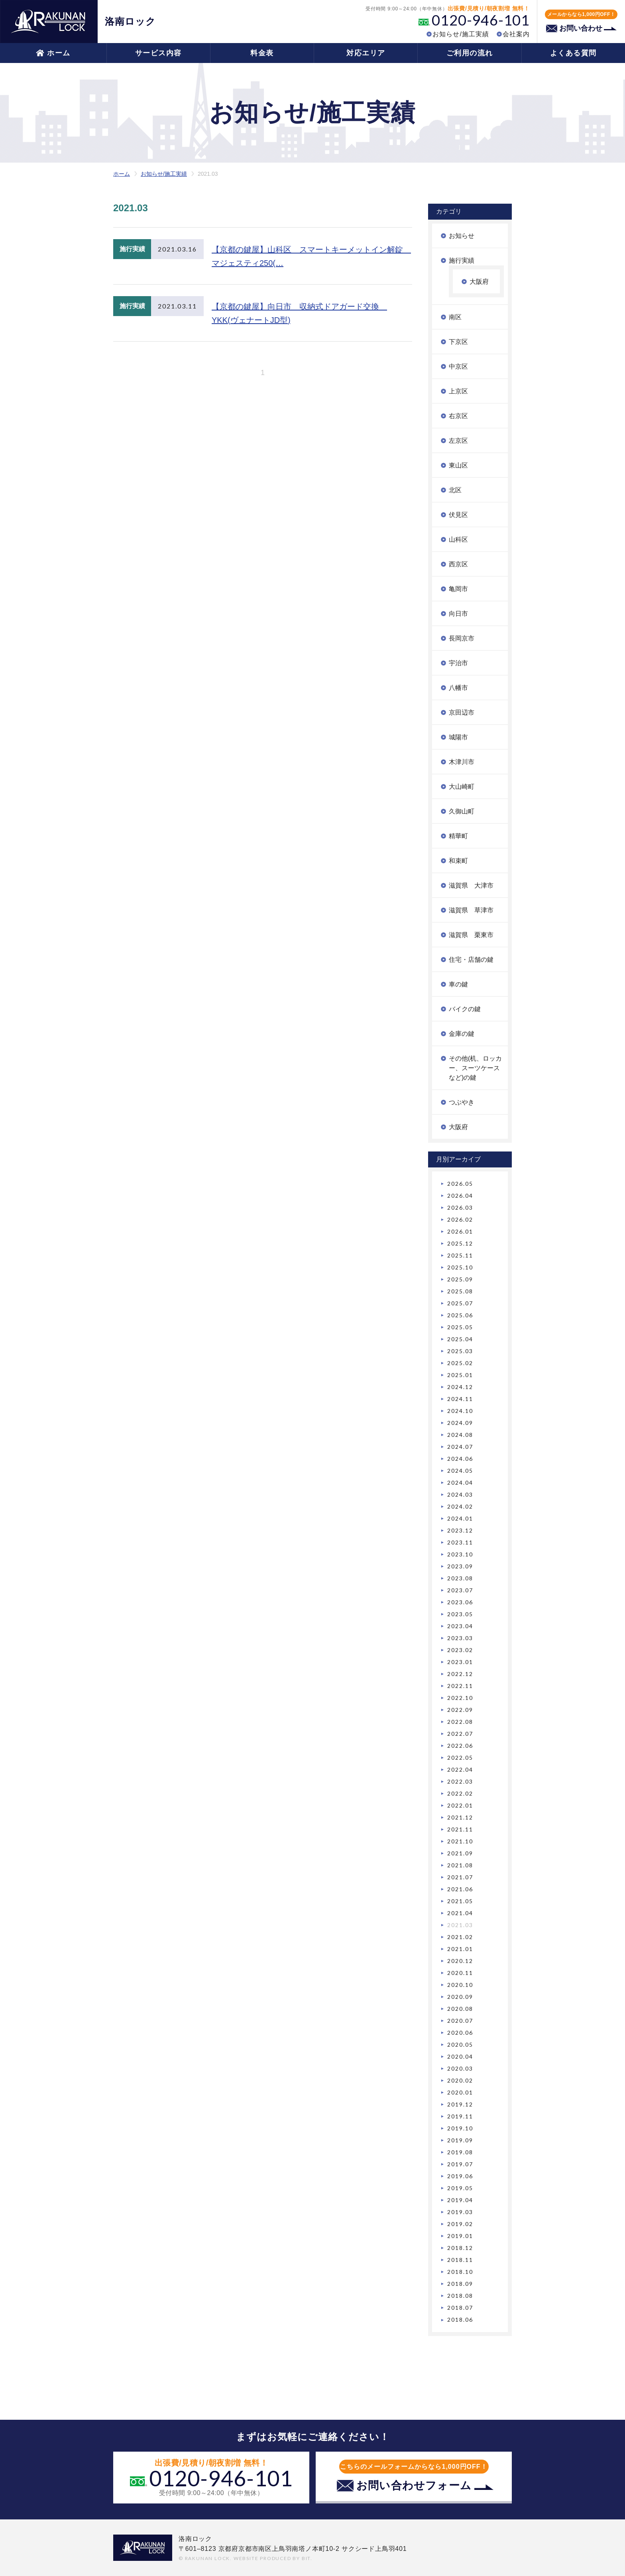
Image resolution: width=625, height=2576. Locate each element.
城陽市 (458, 737)
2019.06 (460, 2176)
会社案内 (516, 34)
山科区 (458, 539)
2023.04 (460, 1626)
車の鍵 (458, 984)
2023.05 (460, 1614)
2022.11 (460, 1685)
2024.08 (460, 1434)
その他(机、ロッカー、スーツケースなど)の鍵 (475, 1068)
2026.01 (460, 1231)
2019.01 (460, 2235)
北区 (455, 490)
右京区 (458, 416)
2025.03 (460, 1351)
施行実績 (461, 260)
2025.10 (460, 1267)
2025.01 (460, 1375)
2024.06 (460, 1458)
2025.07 (460, 1303)
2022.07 (460, 1733)
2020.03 (460, 2068)
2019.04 (460, 2200)
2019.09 (460, 2140)
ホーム (59, 53)
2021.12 (460, 1817)
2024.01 (460, 1518)
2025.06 (460, 1315)
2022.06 (460, 1745)
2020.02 (460, 2080)
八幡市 (458, 687)
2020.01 (460, 2092)
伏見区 (458, 514)
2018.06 (460, 2319)
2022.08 (460, 1721)
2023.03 (460, 1638)
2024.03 (460, 1494)
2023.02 (460, 1650)
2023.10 (460, 1554)
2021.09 (460, 1853)
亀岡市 (458, 589)
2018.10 (460, 2271)
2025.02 (460, 1363)
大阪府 (479, 281)
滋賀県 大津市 (471, 885)
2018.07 (460, 2307)
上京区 (458, 391)
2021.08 (460, 1865)
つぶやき (461, 1102)
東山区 (458, 465)
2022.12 (460, 1673)
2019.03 (460, 2212)
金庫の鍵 (461, 1033)
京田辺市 (461, 712)
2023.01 (460, 1661)
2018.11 (460, 2259)
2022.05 (460, 1757)
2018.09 (460, 2283)
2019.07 (460, 2164)
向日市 (458, 613)
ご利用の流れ (469, 53)
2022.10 (460, 1697)
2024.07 (460, 1446)
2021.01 (460, 1948)
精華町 (458, 836)
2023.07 (460, 1590)
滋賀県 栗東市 (471, 934)
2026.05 (460, 1183)
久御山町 (461, 811)
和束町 (458, 860)
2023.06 (460, 1602)
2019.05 (460, 2188)
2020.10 (460, 1984)
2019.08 (460, 2152)
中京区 (458, 366)
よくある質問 (573, 53)
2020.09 (460, 1996)
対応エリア (365, 53)
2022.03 (460, 1781)
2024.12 (460, 1386)
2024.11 (460, 1398)
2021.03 (460, 1925)
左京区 (458, 440)
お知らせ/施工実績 (460, 34)
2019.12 (460, 2104)
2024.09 (460, 1422)
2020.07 (460, 2020)
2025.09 (460, 1279)
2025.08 (460, 1291)
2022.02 (460, 1793)
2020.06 (460, 2032)
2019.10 (460, 2128)
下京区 (458, 341)
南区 (455, 317)
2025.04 (460, 1339)
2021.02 (460, 1936)
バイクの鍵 (465, 1009)
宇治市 (458, 663)
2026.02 (460, 1219)
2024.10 (460, 1410)
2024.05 (460, 1470)
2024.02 (460, 1506)
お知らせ (461, 235)
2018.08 (460, 2295)
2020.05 (460, 2044)
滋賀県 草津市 (471, 910)
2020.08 (460, 2008)
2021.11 (460, 1829)
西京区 (458, 564)
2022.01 (460, 1805)
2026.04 (460, 1195)
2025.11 (460, 1255)
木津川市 (461, 761)
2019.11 (460, 2116)
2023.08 (460, 1578)
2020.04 (460, 2056)
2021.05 (460, 1901)
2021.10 (460, 1841)
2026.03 (460, 1207)
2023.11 (460, 1542)
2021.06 (460, 1889)
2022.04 (460, 1769)
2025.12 (460, 1243)
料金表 (262, 53)
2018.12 (460, 2247)
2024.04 (460, 1482)
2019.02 (460, 2223)
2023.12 (460, 1530)
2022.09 (460, 1709)
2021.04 (460, 1913)
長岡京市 (461, 638)
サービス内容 (158, 53)
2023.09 (460, 1566)
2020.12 (460, 1960)
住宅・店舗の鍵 (471, 959)
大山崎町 (461, 786)
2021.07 (460, 1877)
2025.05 (460, 1327)
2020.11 (460, 1972)
